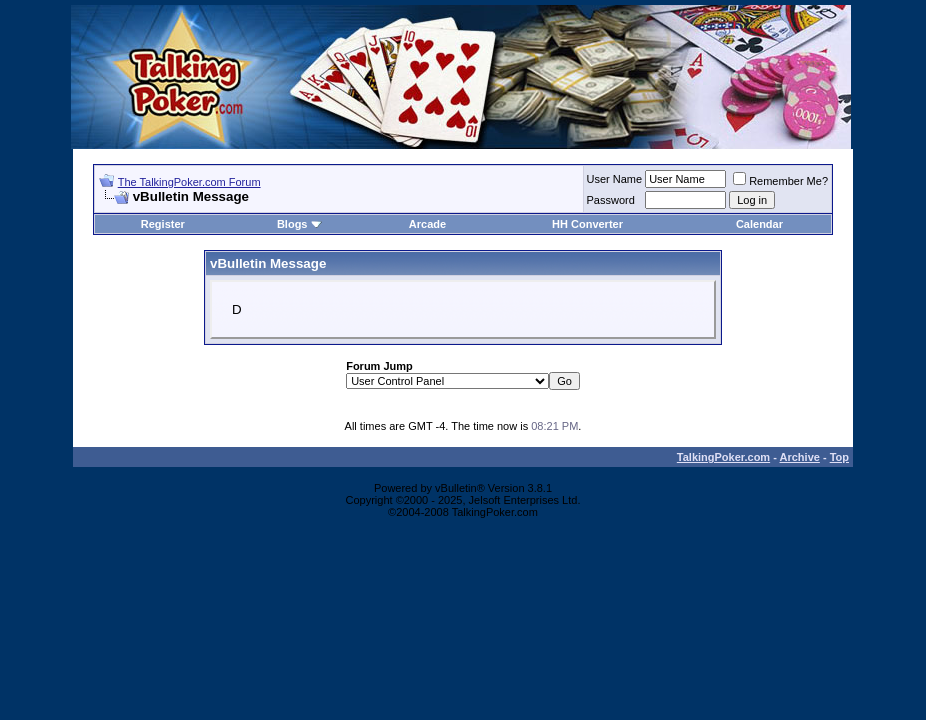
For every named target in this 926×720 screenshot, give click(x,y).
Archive (800, 457)
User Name (615, 179)
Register (163, 224)
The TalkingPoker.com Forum (189, 182)
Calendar (759, 224)
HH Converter (587, 224)
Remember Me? (780, 181)
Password (611, 200)
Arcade (427, 224)
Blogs (299, 224)
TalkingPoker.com (723, 457)
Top (839, 457)
